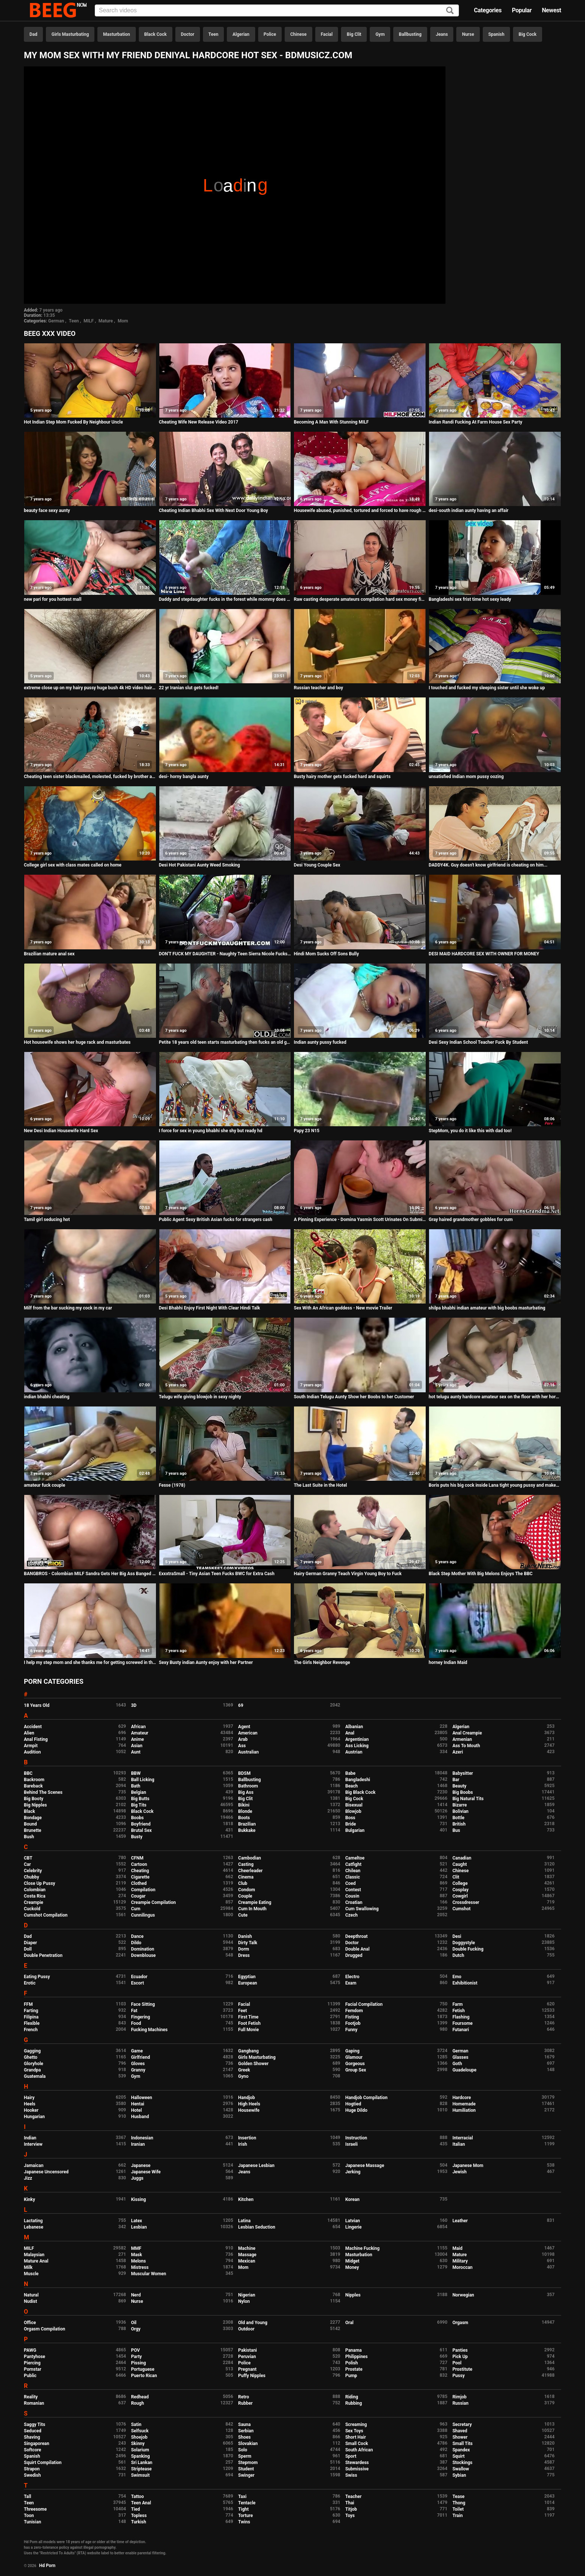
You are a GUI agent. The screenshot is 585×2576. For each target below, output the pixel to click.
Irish (242, 2144)
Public (30, 2375)
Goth (457, 2063)
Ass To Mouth (466, 1745)
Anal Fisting (36, 1739)
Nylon (244, 2301)
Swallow (461, 2469)
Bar (456, 1779)
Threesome (35, 2509)
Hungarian (34, 2116)
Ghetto (30, 2057)
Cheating (140, 1870)
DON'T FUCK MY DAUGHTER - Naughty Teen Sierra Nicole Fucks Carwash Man (225, 953)
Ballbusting (410, 34)
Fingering (140, 2017)
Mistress (139, 2267)
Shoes (244, 2437)
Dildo (136, 1942)
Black (29, 1811)
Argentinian (357, 1739)
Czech (351, 1915)
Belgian (138, 1792)
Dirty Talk (247, 1942)
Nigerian (246, 2295)
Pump (351, 2375)
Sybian (459, 2475)
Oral (349, 2322)
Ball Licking (142, 1779)
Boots (244, 1817)
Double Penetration (43, 1955)
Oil (134, 2322)
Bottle (458, 1817)
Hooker (31, 2110)
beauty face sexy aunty (47, 510)
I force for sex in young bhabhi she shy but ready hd (210, 1130)
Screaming (356, 2424)
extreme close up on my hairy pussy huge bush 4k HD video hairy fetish (90, 687)
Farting (31, 2010)
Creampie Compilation (153, 1902)
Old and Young (252, 2322)
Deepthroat (356, 1936)
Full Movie (248, 2029)
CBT (28, 1858)
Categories (487, 10)
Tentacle (247, 2502)
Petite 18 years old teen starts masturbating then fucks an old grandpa (225, 1042)
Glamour (353, 2057)
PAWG (30, 2350)
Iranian (138, 2144)
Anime (137, 1739)
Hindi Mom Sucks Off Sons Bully (326, 953)
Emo (457, 1976)
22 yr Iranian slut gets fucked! (189, 687)
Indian (30, 2138)
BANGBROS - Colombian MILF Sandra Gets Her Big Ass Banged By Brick (90, 1573)
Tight (243, 2509)
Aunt (136, 1752)
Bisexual (353, 1805)
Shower (460, 2437)
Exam (350, 1983)
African (138, 1726)
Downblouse (143, 1955)
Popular (522, 10)
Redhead (139, 2396)
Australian (248, 1752)
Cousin (352, 1896)
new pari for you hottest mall (52, 599)
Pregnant (247, 2369)
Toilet (458, 2509)
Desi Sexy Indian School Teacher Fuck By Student (478, 1042)
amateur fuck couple (44, 1485)
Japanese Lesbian (256, 2165)
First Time (248, 2017)
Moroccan (463, 2267)
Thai (349, 2502)
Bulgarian (355, 1830)
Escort (137, 1983)
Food (136, 2023)
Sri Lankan (141, 2462)
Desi (457, 1936)
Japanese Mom (468, 2165)
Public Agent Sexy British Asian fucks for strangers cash (215, 1219)
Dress (244, 1955)
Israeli (351, 2144)
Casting (245, 1864)
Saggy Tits (34, 2424)
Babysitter (463, 1773)
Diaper (30, 1942)
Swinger (246, 2475)
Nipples (352, 2295)
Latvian (352, 2220)
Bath (135, 1786)
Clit (456, 1877)
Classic (352, 1877)
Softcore (32, 2449)
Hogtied (353, 2104)
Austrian (353, 1752)
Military (460, 2261)
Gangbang (248, 2051)
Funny (351, 2029)
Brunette (32, 1830)
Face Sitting (143, 2004)
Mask (136, 2254)
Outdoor (246, 2329)
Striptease (141, 2469)
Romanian (34, 2403)
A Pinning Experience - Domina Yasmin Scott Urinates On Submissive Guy (360, 1219)
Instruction (356, 2138)
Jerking (352, 2171)
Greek (244, 2070)
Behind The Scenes (43, 1792)
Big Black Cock (360, 1792)
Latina (244, 2220)
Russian (461, 2403)
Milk (28, 2267)
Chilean (352, 1870)
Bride (350, 1824)
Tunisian (32, 2522)
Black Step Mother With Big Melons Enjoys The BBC (480, 1573)
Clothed (139, 1883)
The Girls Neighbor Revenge (322, 1662)
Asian (137, 1745)
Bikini (243, 1805)
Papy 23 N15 (306, 1130)
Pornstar (32, 2369)
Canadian (462, 1858)
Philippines (356, 2356)
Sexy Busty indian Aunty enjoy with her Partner (206, 1662)
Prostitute (462, 2369)
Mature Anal (36, 2261)
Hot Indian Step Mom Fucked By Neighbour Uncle (73, 422)
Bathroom (248, 1786)
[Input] (277, 10)
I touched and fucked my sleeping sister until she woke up (487, 687)
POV (135, 2350)
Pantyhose (34, 2356)
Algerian (240, 34)
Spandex (461, 2449)
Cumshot (462, 1908)
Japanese (140, 2165)
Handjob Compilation (366, 2097)
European (247, 1983)
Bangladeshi (357, 1779)
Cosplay (461, 1889)
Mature (105, 321)
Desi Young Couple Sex (317, 865)
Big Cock (527, 34)
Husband (140, 2116)
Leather (460, 2220)
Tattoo (137, 2496)
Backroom (34, 1779)
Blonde (245, 1811)
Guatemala (35, 2076)
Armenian (462, 1739)
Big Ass (245, 1792)
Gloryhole (33, 2063)
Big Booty (33, 1798)
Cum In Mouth (252, 1908)
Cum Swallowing (361, 1908)
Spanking (140, 2456)
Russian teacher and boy (318, 687)
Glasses (461, 2057)
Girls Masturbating (70, 34)
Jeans (442, 34)
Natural (31, 2295)
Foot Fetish (249, 2023)
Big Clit (354, 34)
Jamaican (34, 2165)
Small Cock (356, 2443)
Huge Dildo (356, 2110)
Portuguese (142, 2369)
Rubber (245, 2403)
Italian (459, 2144)
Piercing (32, 2363)
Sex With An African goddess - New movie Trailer (343, 1308)
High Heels (249, 2104)
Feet (242, 2010)
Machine (246, 2248)
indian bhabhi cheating (46, 1396)
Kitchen (245, 2199)
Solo (242, 2449)
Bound (30, 1824)
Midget (352, 2261)
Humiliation (464, 2110)
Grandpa (32, 2070)
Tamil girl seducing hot (47, 1219)
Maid (458, 2248)
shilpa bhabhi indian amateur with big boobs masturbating (487, 1308)
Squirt (459, 2456)
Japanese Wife (145, 2171)
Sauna (244, 2424)
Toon (29, 2515)
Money (352, 2267)
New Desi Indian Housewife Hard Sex (61, 1130)
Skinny (137, 2443)
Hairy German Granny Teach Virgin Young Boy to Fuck (347, 1573)
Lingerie (353, 2227)
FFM (28, 2004)
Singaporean (36, 2443)
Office (30, 2322)
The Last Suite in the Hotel (320, 1485)
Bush (29, 1836)
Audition (32, 1752)
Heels (29, 2104)
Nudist (30, 2301)
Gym (380, 34)
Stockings (463, 2462)
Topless (139, 2515)
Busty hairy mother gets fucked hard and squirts (342, 776)
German (56, 321)
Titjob (351, 2509)
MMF (136, 2248)
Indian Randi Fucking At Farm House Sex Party (475, 422)
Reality (31, 2396)
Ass (241, 1745)
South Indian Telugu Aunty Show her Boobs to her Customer (354, 1396)
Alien (29, 1733)
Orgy (135, 2329)
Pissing (138, 2363)
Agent (244, 1726)
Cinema (245, 1877)
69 (240, 1705)
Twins (244, 2522)
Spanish (496, 34)
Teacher (353, 2496)
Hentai (137, 2104)
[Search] (450, 11)
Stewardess (357, 2462)
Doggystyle (464, 1942)
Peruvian (247, 2356)
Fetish (459, 2010)
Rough (137, 2403)
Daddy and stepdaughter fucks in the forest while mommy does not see (225, 599)
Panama (353, 2350)
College (460, 1883)
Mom (123, 321)
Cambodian (249, 1858)
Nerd (136, 2295)
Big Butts (140, 1798)
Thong (459, 2502)
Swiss (351, 2475)
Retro (243, 2396)
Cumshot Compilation (46, 1915)
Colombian (35, 1889)
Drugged (353, 1955)
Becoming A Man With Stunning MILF (331, 422)
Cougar (138, 1896)
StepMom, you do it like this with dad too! (470, 1130)
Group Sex (355, 2070)
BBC (28, 1773)
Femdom (354, 2010)
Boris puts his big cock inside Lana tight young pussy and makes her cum (495, 1485)
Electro (352, 1976)
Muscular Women (148, 2273)
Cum (135, 1908)
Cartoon (139, 1864)
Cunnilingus (143, 1915)
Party (136, 2356)
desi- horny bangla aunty (184, 776)
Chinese (298, 34)
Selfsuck (139, 2430)
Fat (134, 2010)
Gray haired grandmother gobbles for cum (471, 1219)
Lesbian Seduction (256, 2227)
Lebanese (33, 2227)
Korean (352, 2199)
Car (27, 1864)
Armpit (31, 1745)
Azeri (458, 1752)
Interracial (463, 2138)
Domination (142, 1949)
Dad (33, 34)
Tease (458, 2496)
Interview (33, 2144)
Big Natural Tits (468, 1798)
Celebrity (33, 1870)
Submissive (356, 2469)
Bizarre (460, 1805)
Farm (458, 2004)
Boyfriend (140, 1824)
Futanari (461, 2029)
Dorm (243, 1949)
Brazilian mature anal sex (49, 953)
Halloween (141, 2097)
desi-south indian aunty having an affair (469, 510)
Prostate (353, 2369)
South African (359, 2449)
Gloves (138, 2063)
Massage (247, 2254)
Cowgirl (460, 1896)
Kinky (29, 2199)
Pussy (459, 2375)
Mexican (246, 2261)
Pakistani (247, 2350)
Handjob (246, 2097)
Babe (350, 1773)
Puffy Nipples (251, 2375)
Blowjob (353, 1811)
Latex (136, 2220)
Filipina (31, 2017)
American (247, 1733)
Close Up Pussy (39, 1883)
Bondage (33, 1817)
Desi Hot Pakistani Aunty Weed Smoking (199, 865)
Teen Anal (141, 2502)
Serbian (245, 2430)
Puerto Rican (144, 2375)
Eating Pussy (37, 1976)
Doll (28, 1949)
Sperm (244, 2456)
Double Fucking (468, 1949)
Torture (245, 2515)
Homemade (464, 2104)
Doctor (187, 34)
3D (134, 1705)
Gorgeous (355, 2063)
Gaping (352, 2051)
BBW (136, 1773)
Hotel (136, 2110)
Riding (351, 2396)
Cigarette (140, 1877)
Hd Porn (47, 2565)
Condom (246, 1889)
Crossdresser (466, 1902)
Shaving (32, 2437)
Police (270, 34)
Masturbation (116, 34)
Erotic (29, 1983)
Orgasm (460, 2322)
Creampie (33, 1902)
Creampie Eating (254, 1902)
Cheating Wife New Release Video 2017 (198, 422)
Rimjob (460, 2396)
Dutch (458, 1955)
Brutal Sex (141, 1830)
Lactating (33, 2220)
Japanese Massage (364, 2165)
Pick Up (460, 2356)
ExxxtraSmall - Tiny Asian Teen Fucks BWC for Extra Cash (217, 1573)
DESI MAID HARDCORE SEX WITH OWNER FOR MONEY (484, 953)
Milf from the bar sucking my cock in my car (68, 1308)
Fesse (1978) (172, 1485)
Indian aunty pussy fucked (320, 1042)
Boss (350, 1817)
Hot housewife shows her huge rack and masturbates (77, 1042)
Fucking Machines (149, 2029)
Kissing (138, 2199)
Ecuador (139, 1976)
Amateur (139, 1733)
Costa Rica (35, 1896)
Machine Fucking (362, 2248)
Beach (351, 1786)
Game (137, 2051)
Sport (350, 2456)
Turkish (138, 2522)
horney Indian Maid (448, 1662)
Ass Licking (356, 1745)
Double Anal (357, 1949)
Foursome (463, 2023)
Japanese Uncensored (46, 2171)
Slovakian (247, 2443)
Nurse (468, 34)
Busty (137, 1836)
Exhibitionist (465, 1983)
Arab (242, 1739)
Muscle (31, 2273)
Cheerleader (250, 1870)
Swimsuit (140, 2475)
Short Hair (355, 2437)
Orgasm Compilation (44, 2329)
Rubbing (353, 2403)
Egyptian (247, 1976)
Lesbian (139, 2227)
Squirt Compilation (43, 2462)
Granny (138, 2070)
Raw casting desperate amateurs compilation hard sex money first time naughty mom (360, 599)
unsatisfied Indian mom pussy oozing (466, 776)
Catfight (353, 1864)
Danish (245, 1936)
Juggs (137, 2178)
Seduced (32, 2430)
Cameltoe (354, 1858)
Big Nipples (35, 1805)
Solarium (140, 2449)
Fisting (352, 2017)
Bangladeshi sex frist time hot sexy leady (470, 599)
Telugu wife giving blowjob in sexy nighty (200, 1396)
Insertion (247, 2138)
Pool (457, 2363)
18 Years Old (36, 1705)
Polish (351, 2363)
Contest (353, 1889)
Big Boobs (463, 1792)
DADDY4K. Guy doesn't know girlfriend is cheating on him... (488, 865)
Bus (456, 1830)
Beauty (459, 1786)
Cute (242, 1915)
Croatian (353, 1902)
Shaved (460, 2430)
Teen (214, 34)
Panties (460, 2350)
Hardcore (462, 2097)
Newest (551, 10)
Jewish (460, 2171)
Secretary (462, 2424)
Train (458, 2515)
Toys (349, 2515)
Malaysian (34, 2254)
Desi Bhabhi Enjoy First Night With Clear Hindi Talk (209, 1308)
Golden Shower (253, 2063)
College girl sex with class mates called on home (73, 865)
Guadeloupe (464, 2070)
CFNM (137, 1858)
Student (246, 2469)
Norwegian (463, 2295)
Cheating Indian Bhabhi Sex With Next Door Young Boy (213, 510)
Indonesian (142, 2138)
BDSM (244, 1773)
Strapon (32, 2469)
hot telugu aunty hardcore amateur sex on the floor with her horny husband (495, 1396)
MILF (89, 321)
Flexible (32, 2023)
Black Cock (155, 34)
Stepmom (247, 2462)
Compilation (143, 1889)
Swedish (32, 2475)
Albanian (354, 1726)
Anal (349, 1733)
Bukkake (246, 1830)
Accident (33, 1726)
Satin (136, 2424)
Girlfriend (140, 2057)
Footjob (352, 2023)
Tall (27, 2496)
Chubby (31, 1877)
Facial (327, 34)
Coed (350, 1883)
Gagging (32, 2051)
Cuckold (32, 1908)
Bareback (33, 1786)
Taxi (242, 2496)
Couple (245, 1896)
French (31, 2029)
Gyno (243, 2076)
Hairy (29, 2097)
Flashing (461, 2017)
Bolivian (461, 1811)
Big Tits (138, 1805)
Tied (135, 2509)
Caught (460, 1864)
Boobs (137, 1817)
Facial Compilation (363, 2004)
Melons (138, 2261)
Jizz (28, 2178)
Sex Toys (354, 2430)
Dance (137, 1936)
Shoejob (139, 2437)
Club (242, 1883)
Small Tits (463, 2443)
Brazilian (247, 1824)
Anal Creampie (467, 1733)
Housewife (248, 2110)
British (459, 1824)
